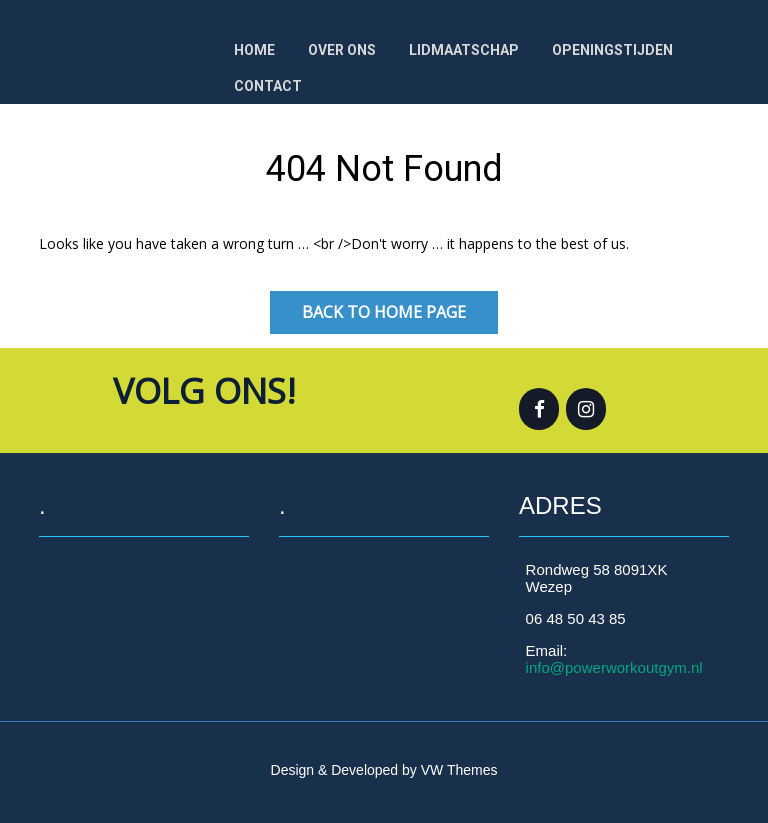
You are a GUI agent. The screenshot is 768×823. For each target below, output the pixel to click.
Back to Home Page (384, 312)
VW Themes (457, 770)
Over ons (342, 50)
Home (254, 50)
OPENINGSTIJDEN (612, 50)
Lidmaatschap (464, 50)
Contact (268, 86)
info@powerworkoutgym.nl (614, 667)
